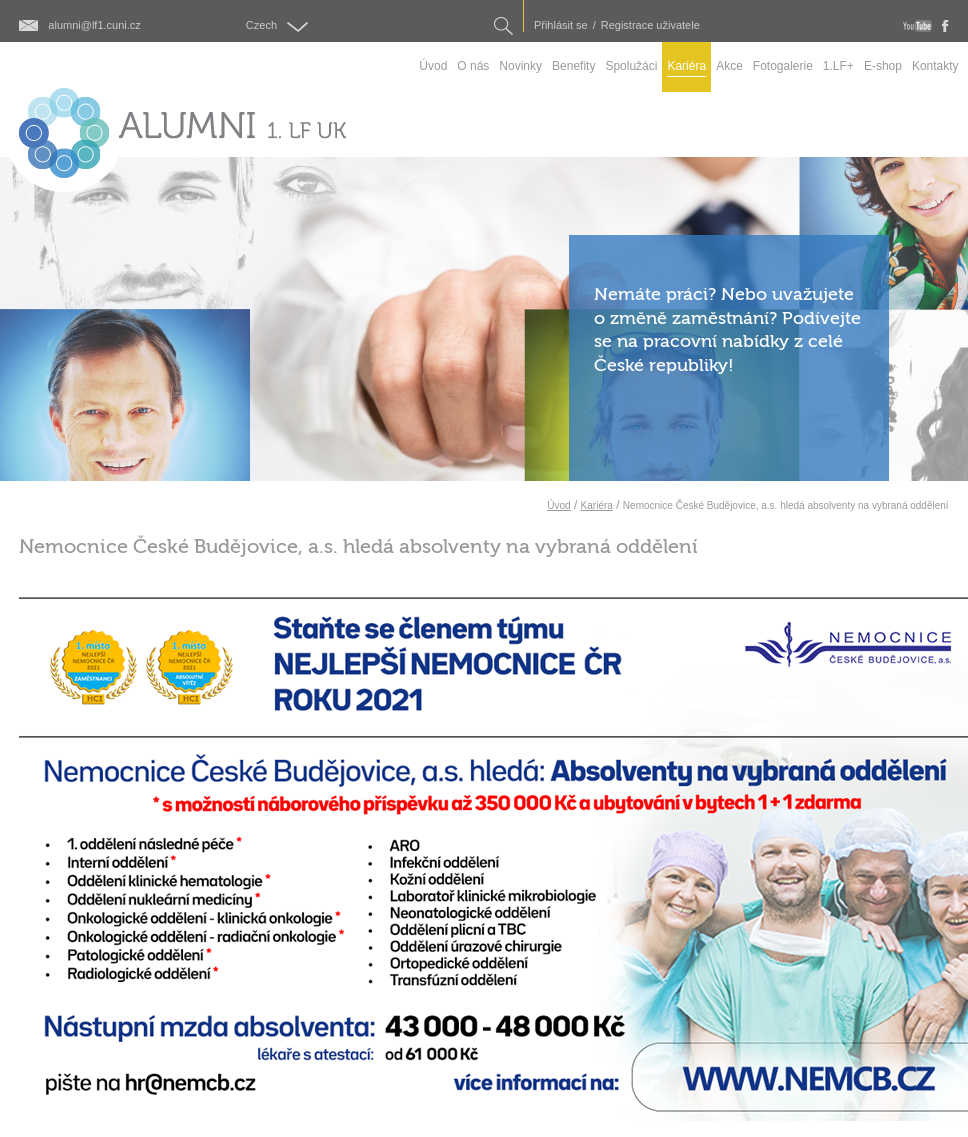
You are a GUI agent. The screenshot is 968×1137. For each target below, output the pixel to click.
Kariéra (597, 505)
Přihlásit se (561, 25)
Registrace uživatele (650, 25)
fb (945, 26)
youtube (917, 26)
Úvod (558, 505)
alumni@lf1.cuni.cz (94, 25)
